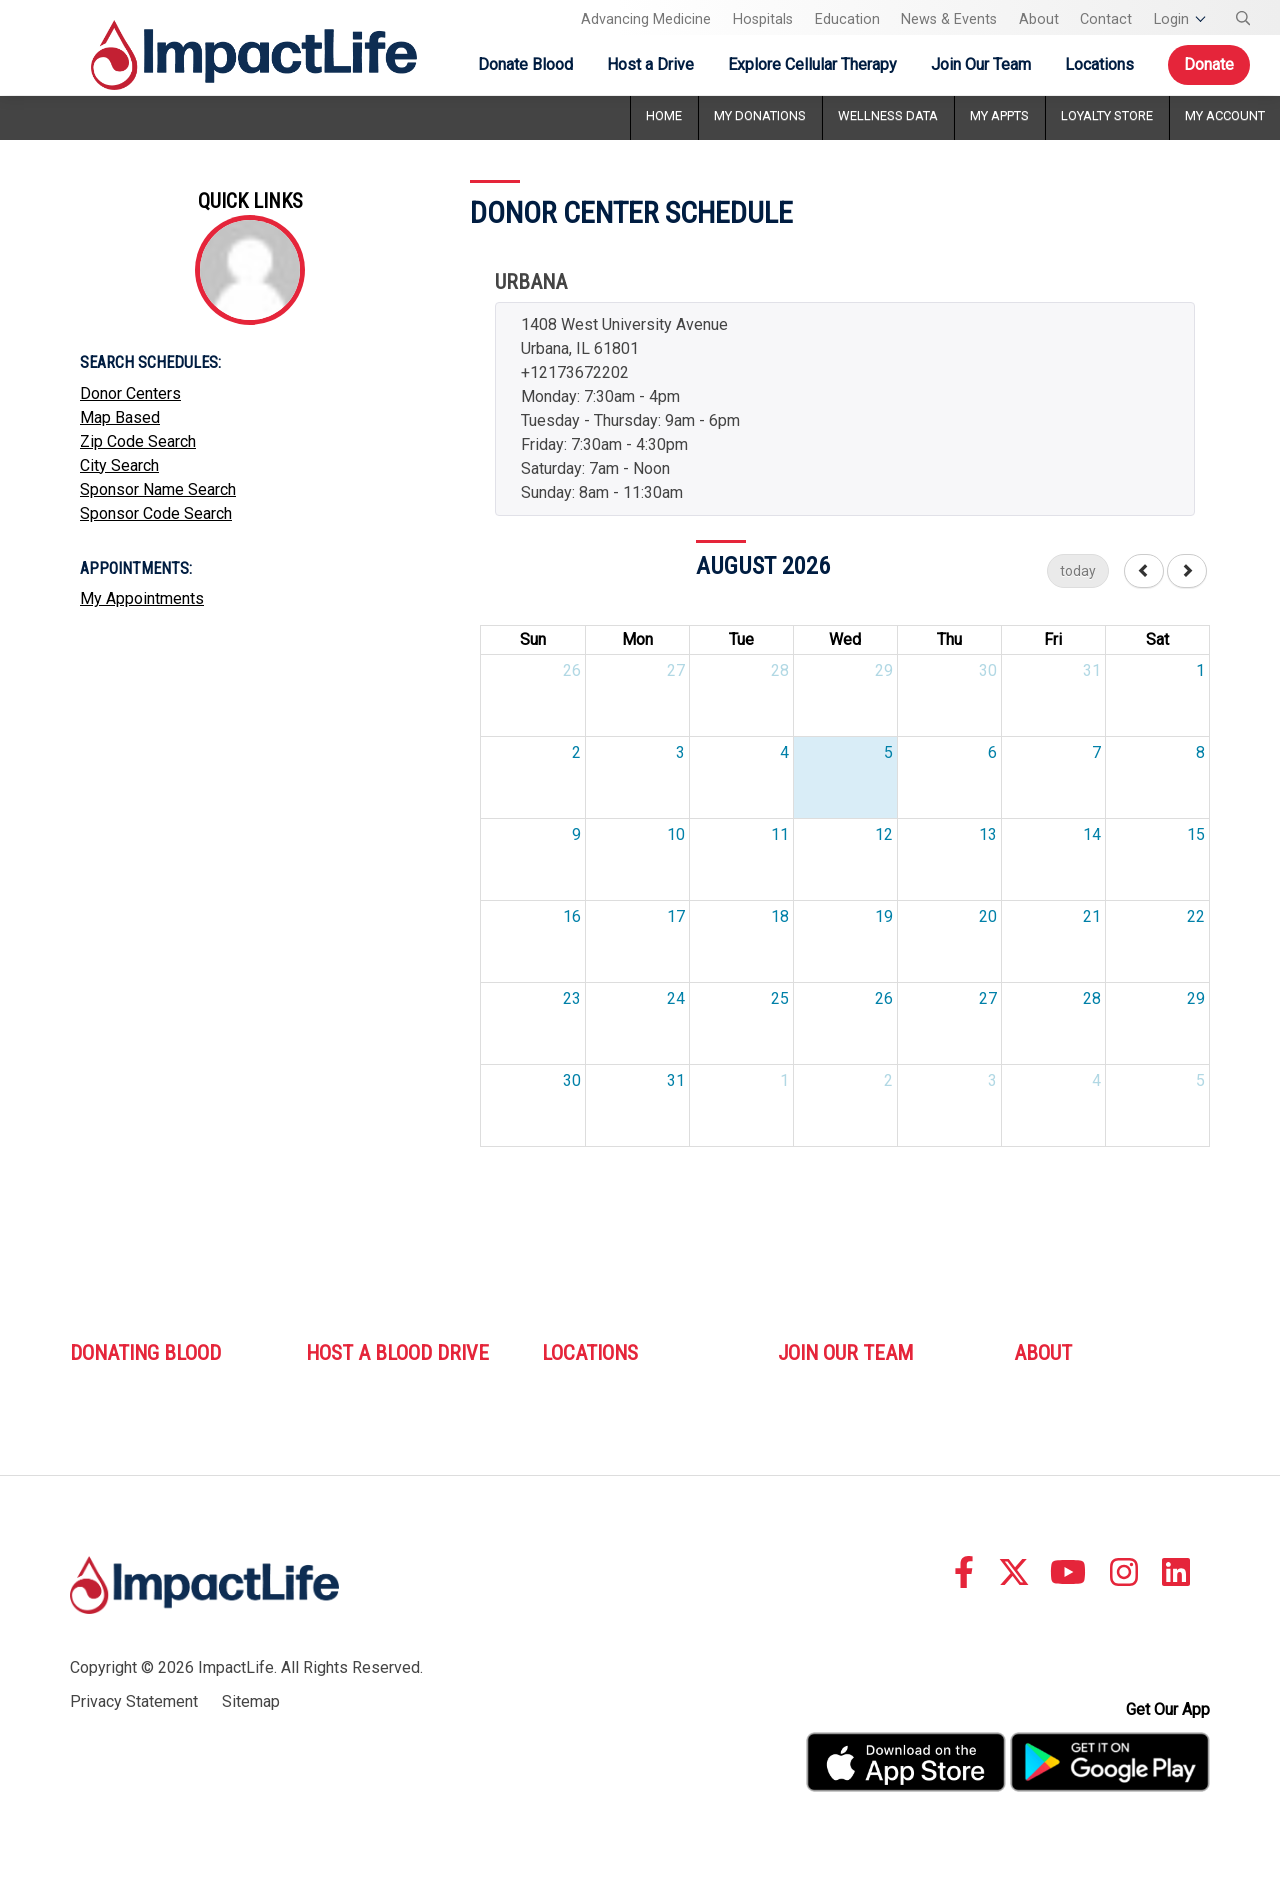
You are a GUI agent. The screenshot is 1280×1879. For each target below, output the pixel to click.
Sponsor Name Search (158, 489)
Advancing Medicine (646, 19)
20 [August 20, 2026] (988, 916)
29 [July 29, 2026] (884, 670)
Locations (1099, 64)
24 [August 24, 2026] (676, 998)
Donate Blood (525, 64)
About (1039, 19)
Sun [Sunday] (533, 639)
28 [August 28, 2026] (1092, 998)
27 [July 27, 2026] (676, 670)
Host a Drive (650, 64)
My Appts (999, 115)
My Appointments (142, 598)
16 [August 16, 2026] (572, 916)
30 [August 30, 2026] (572, 1080)
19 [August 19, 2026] (884, 916)
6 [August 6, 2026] (992, 752)
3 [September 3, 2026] (992, 1080)
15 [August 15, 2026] (1196, 834)
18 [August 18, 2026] (780, 916)
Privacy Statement (134, 1701)
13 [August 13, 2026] (988, 834)
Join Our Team (981, 64)
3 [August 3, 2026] (680, 752)
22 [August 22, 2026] (1196, 916)
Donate (1209, 64)
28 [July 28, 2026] (780, 670)
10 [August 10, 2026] (676, 834)
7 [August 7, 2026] (1096, 752)
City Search (119, 465)
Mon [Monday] (637, 639)
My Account (1225, 115)
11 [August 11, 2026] (780, 834)
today (1078, 571)
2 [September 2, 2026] (888, 1080)
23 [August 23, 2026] (572, 998)
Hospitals (763, 19)
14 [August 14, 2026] (1092, 834)
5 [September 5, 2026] (1200, 1080)
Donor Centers (130, 393)
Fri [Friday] (1053, 639)
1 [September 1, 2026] (784, 1080)
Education (847, 19)
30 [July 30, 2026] (988, 670)
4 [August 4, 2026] (784, 752)
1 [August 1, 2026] (1200, 670)
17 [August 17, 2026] (676, 916)
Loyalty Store (1107, 115)
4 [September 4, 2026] (1096, 1080)
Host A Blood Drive (397, 1353)
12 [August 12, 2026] (884, 834)
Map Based (120, 417)
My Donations (760, 115)
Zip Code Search (138, 441)
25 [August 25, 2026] (780, 998)
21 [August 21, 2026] (1092, 916)
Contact (1106, 19)
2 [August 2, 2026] (576, 752)
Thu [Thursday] (949, 639)
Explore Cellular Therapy (812, 64)
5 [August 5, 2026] (888, 752)
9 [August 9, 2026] (576, 834)
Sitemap (251, 1701)
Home (664, 115)
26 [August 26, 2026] (884, 998)
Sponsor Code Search (156, 513)
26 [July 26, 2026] (572, 670)
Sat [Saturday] (1157, 639)
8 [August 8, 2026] (1200, 752)
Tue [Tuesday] (741, 639)
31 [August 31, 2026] (676, 1080)
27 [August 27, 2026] (988, 998)
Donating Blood (145, 1353)
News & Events (949, 19)
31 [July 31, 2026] (1092, 670)
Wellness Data (888, 115)
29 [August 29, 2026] (1196, 998)
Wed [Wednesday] (845, 639)
